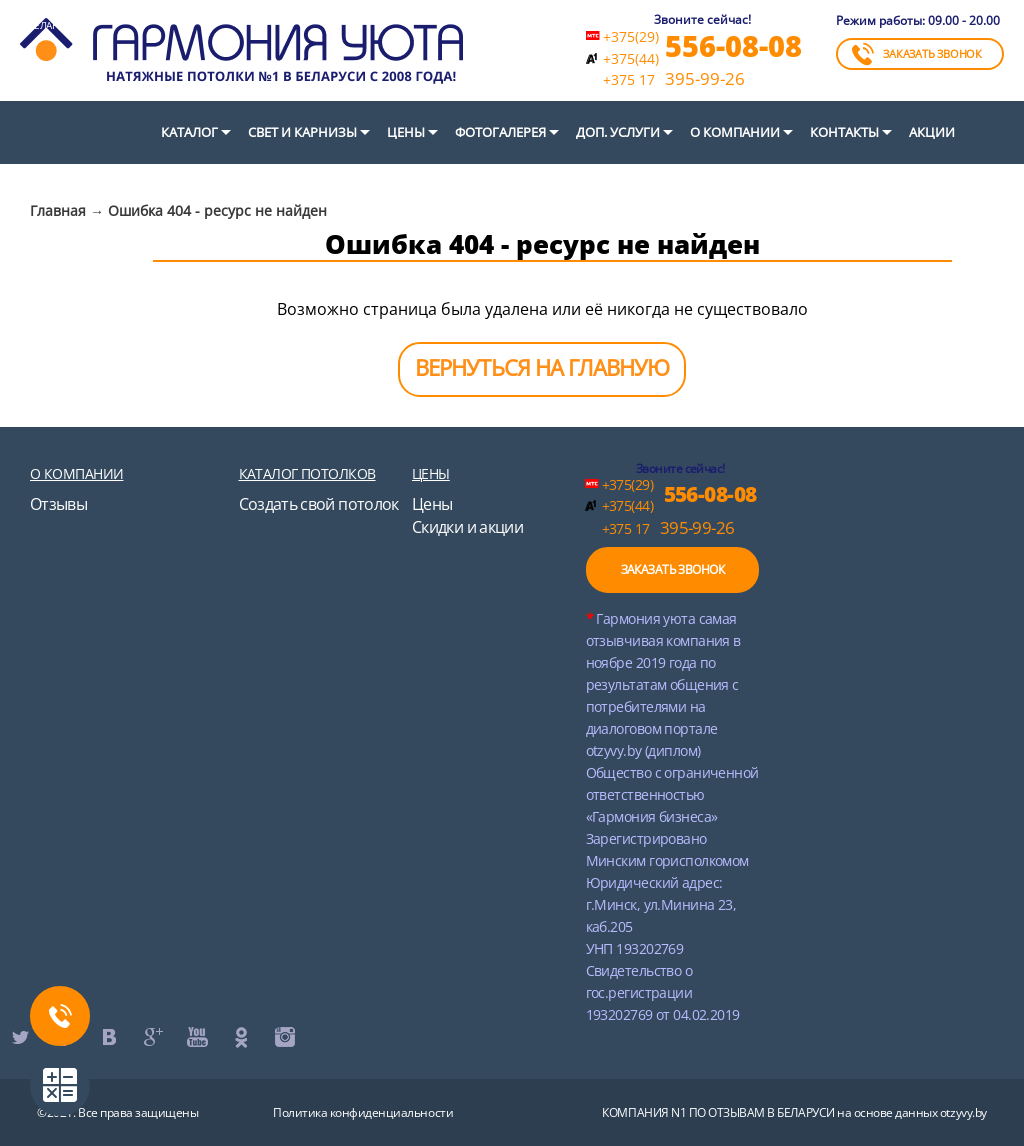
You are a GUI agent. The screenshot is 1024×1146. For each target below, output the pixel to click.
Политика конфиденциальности (363, 1112)
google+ (152, 1037)
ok (240, 1037)
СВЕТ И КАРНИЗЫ (302, 132)
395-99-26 (674, 79)
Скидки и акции (467, 527)
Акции (932, 132)
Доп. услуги (618, 132)
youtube (196, 1037)
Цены (406, 132)
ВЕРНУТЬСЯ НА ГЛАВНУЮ (542, 367)
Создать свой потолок (319, 504)
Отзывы (58, 504)
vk (108, 1037)
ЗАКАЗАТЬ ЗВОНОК (917, 54)
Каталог (189, 132)
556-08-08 (733, 45)
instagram (284, 1037)
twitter (20, 1037)
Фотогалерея (500, 132)
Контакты (844, 132)
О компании (735, 132)
